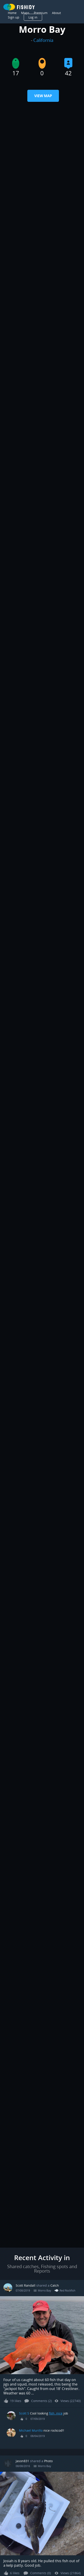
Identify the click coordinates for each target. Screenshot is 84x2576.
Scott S (24, 2413)
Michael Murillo (31, 2430)
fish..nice (55, 2413)
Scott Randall (25, 2285)
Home (12, 13)
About (56, 13)
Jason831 (22, 2461)
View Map (43, 95)
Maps (25, 13)
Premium (40, 13)
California (43, 40)
